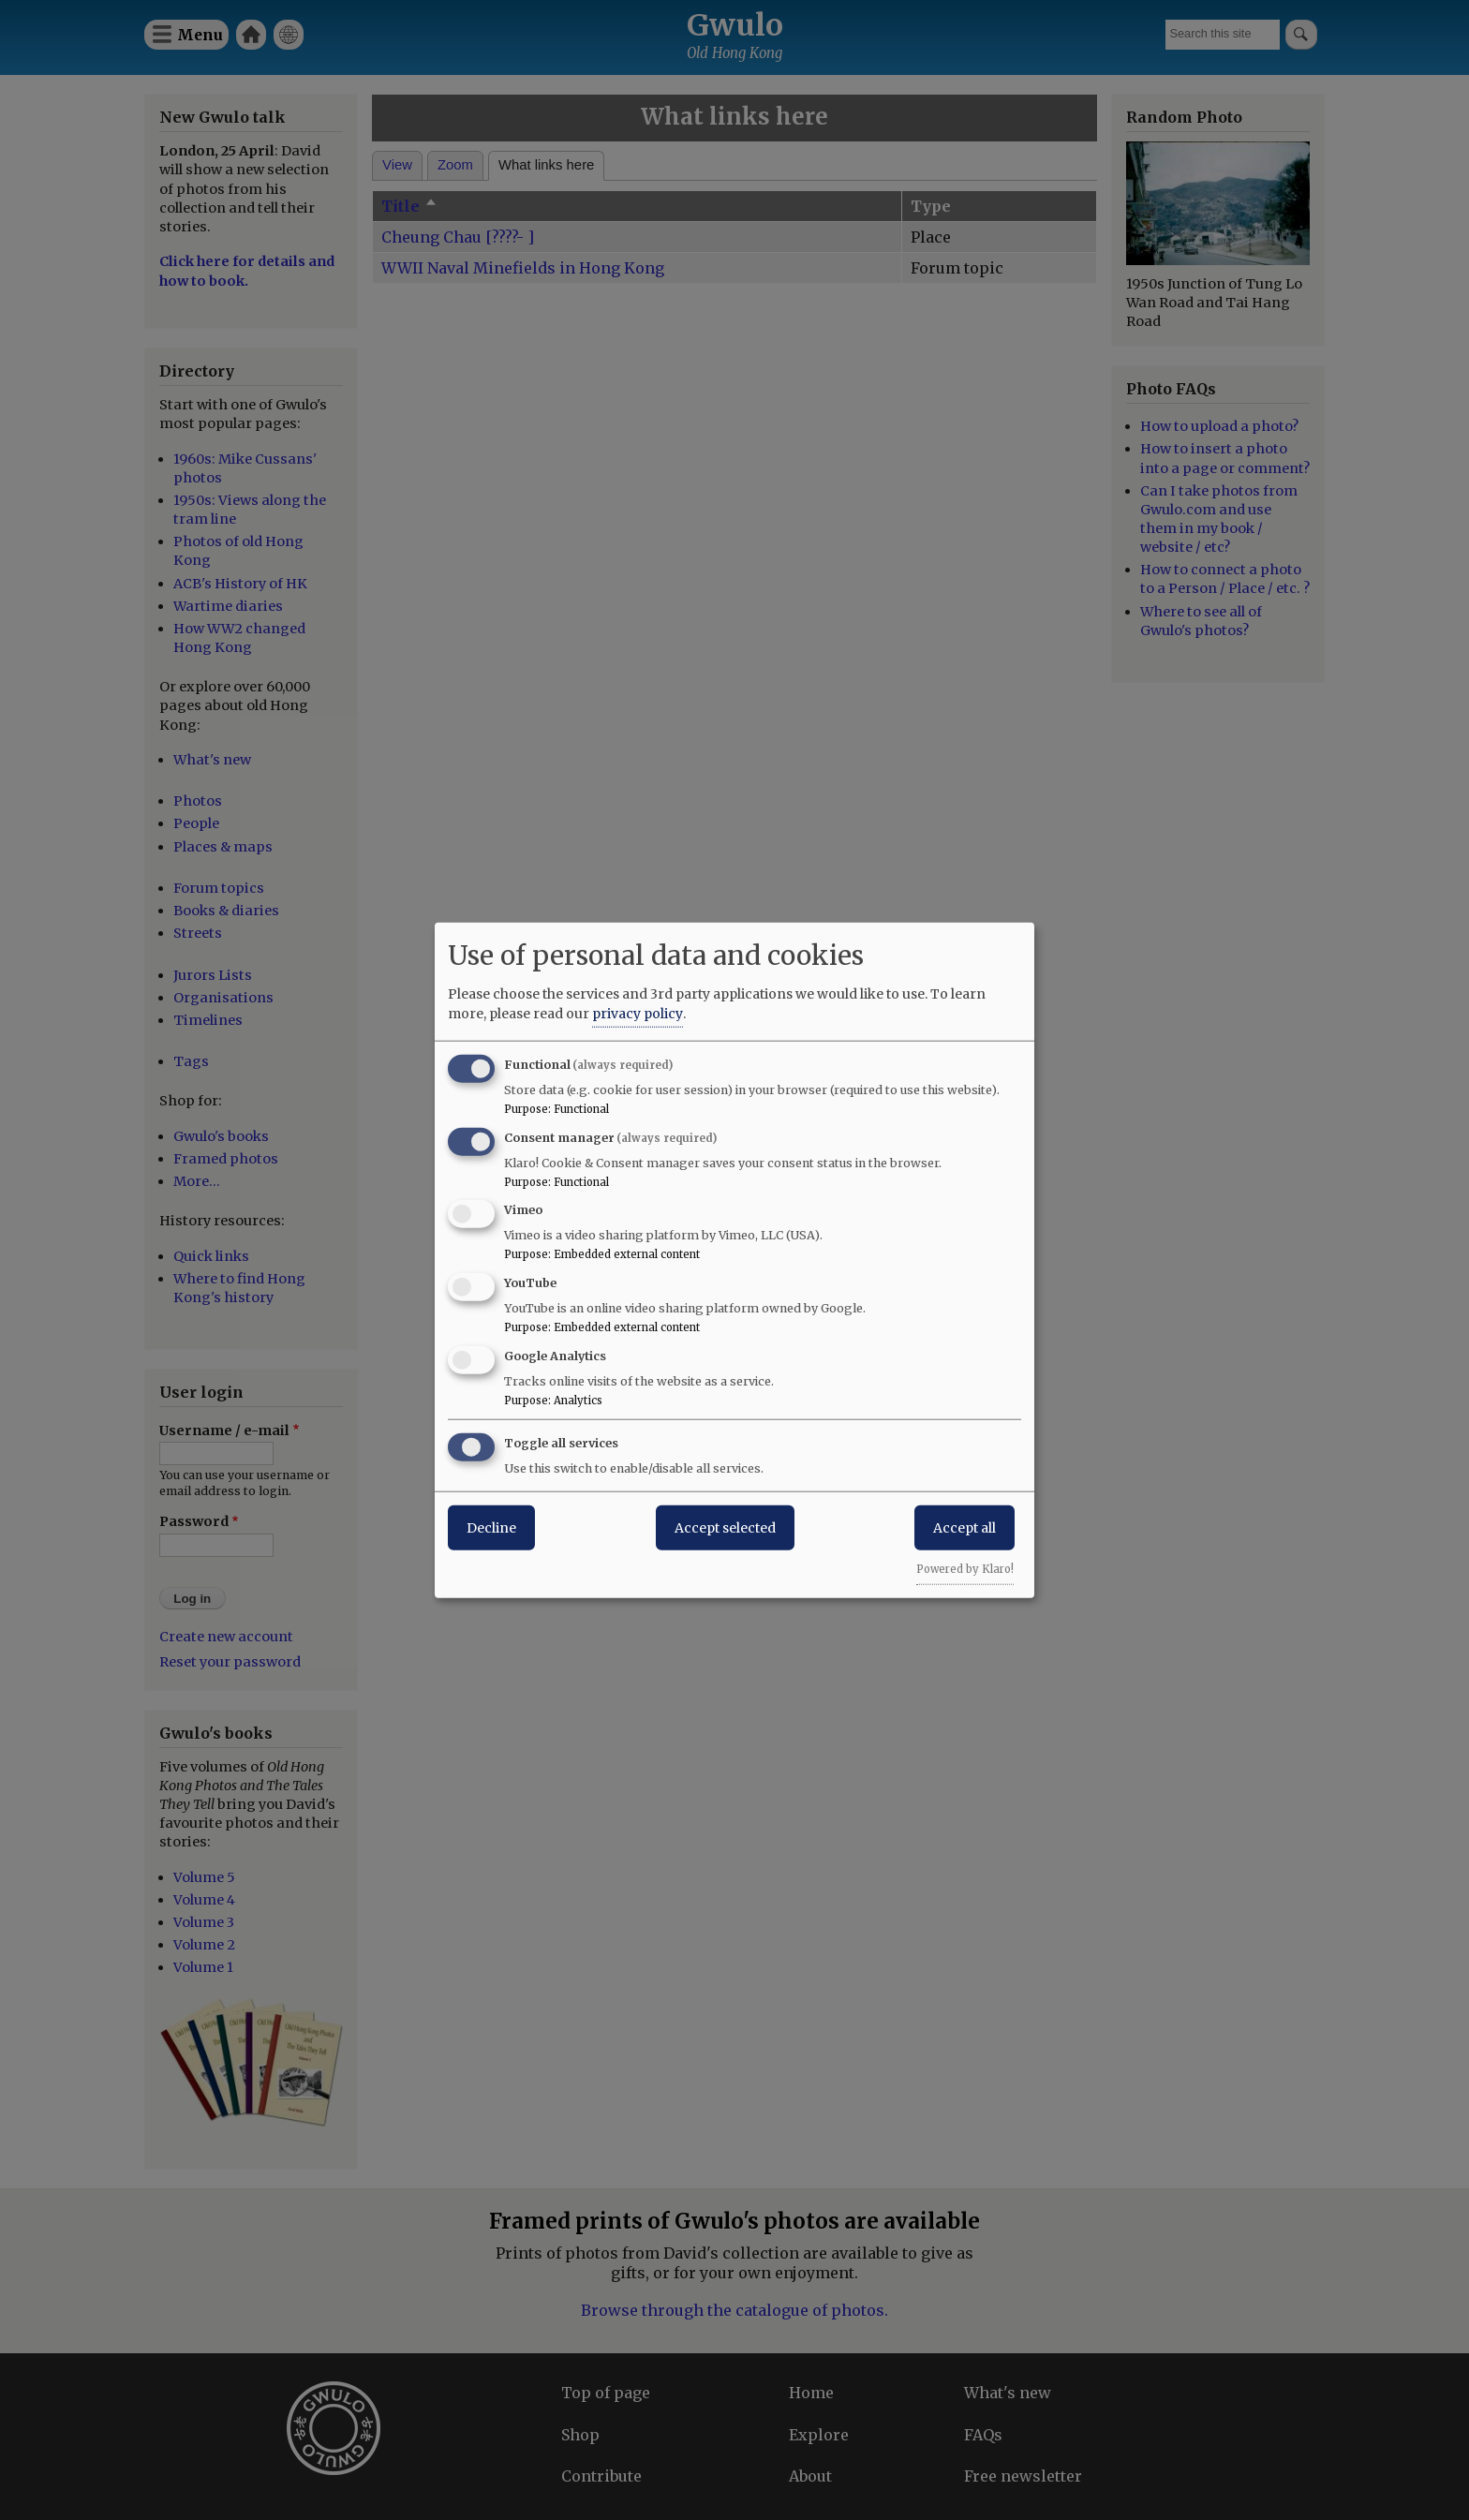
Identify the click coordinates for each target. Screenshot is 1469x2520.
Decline (491, 1527)
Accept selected (725, 1527)
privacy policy (637, 1012)
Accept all (964, 1527)
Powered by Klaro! (965, 1568)
